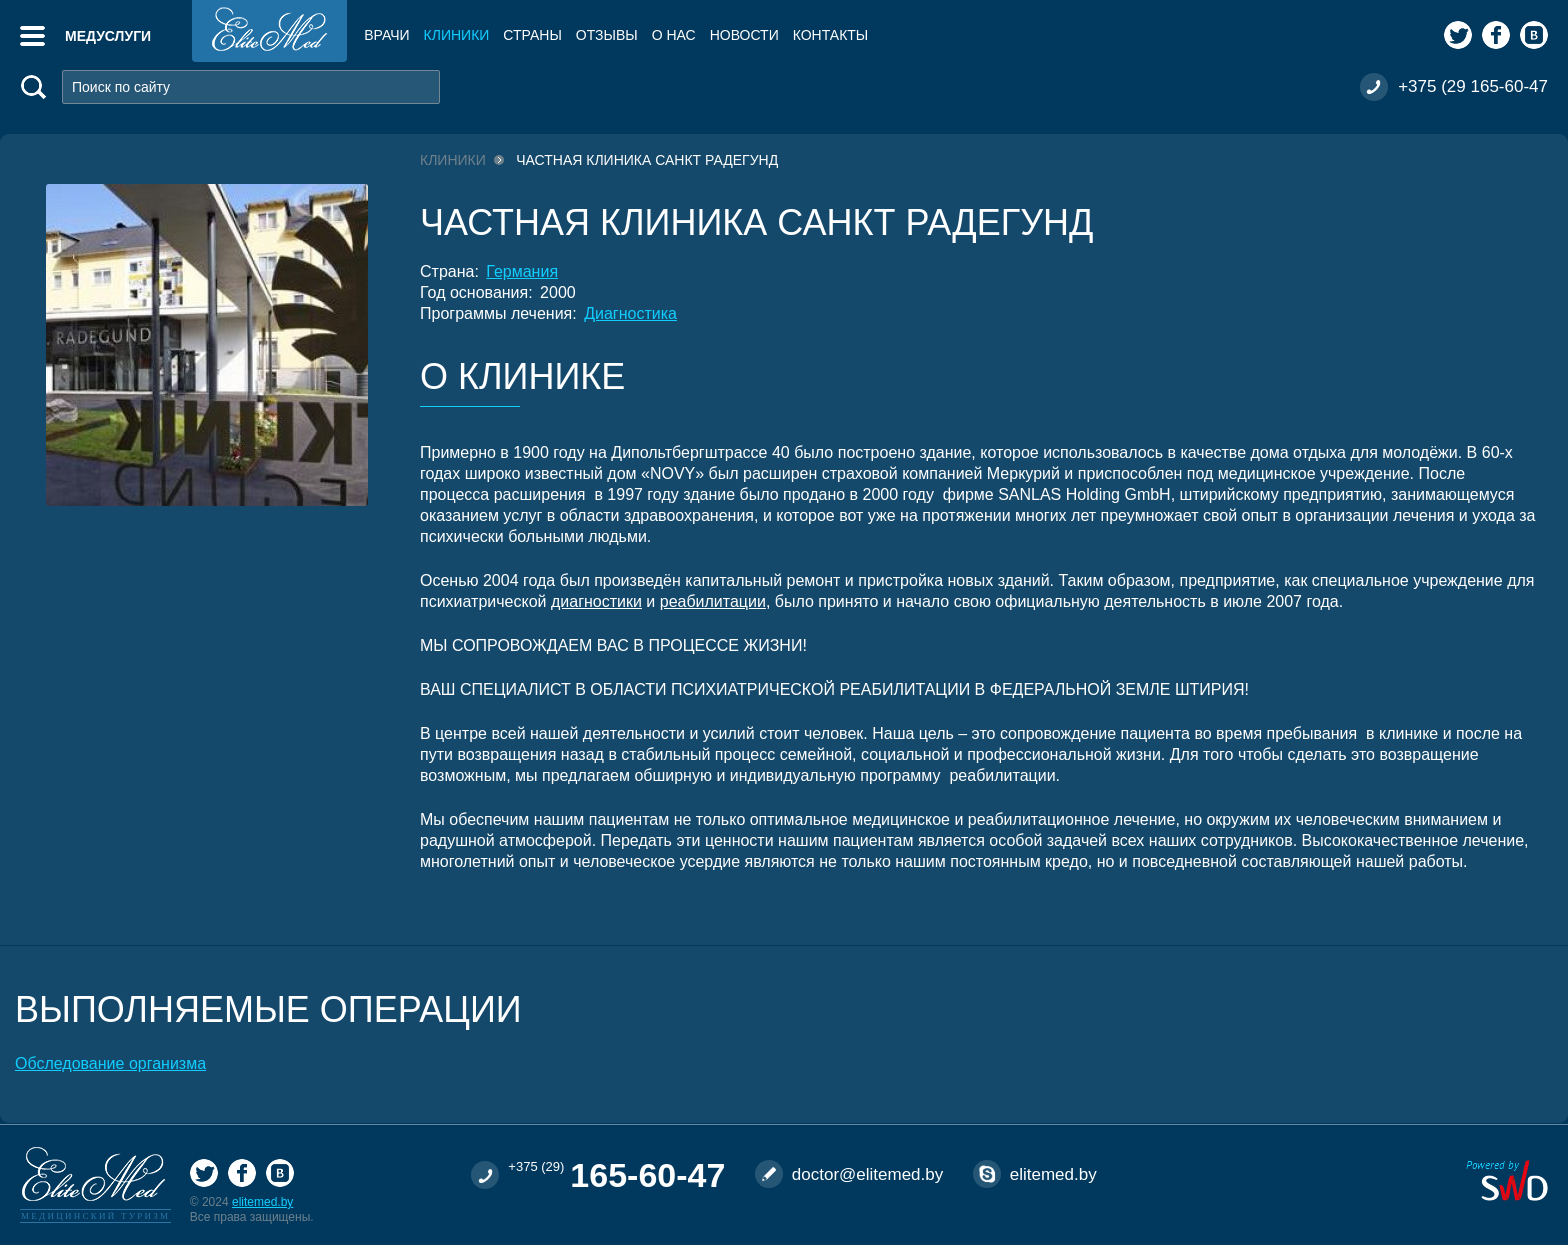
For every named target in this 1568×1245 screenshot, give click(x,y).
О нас (674, 35)
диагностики (596, 601)
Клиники (457, 35)
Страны (532, 35)
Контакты (831, 35)
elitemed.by (262, 1202)
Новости (744, 35)
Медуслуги (108, 36)
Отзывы (607, 35)
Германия (522, 271)
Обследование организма (110, 1063)
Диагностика (630, 313)
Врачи (386, 35)
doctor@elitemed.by (867, 1174)
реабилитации (713, 601)
